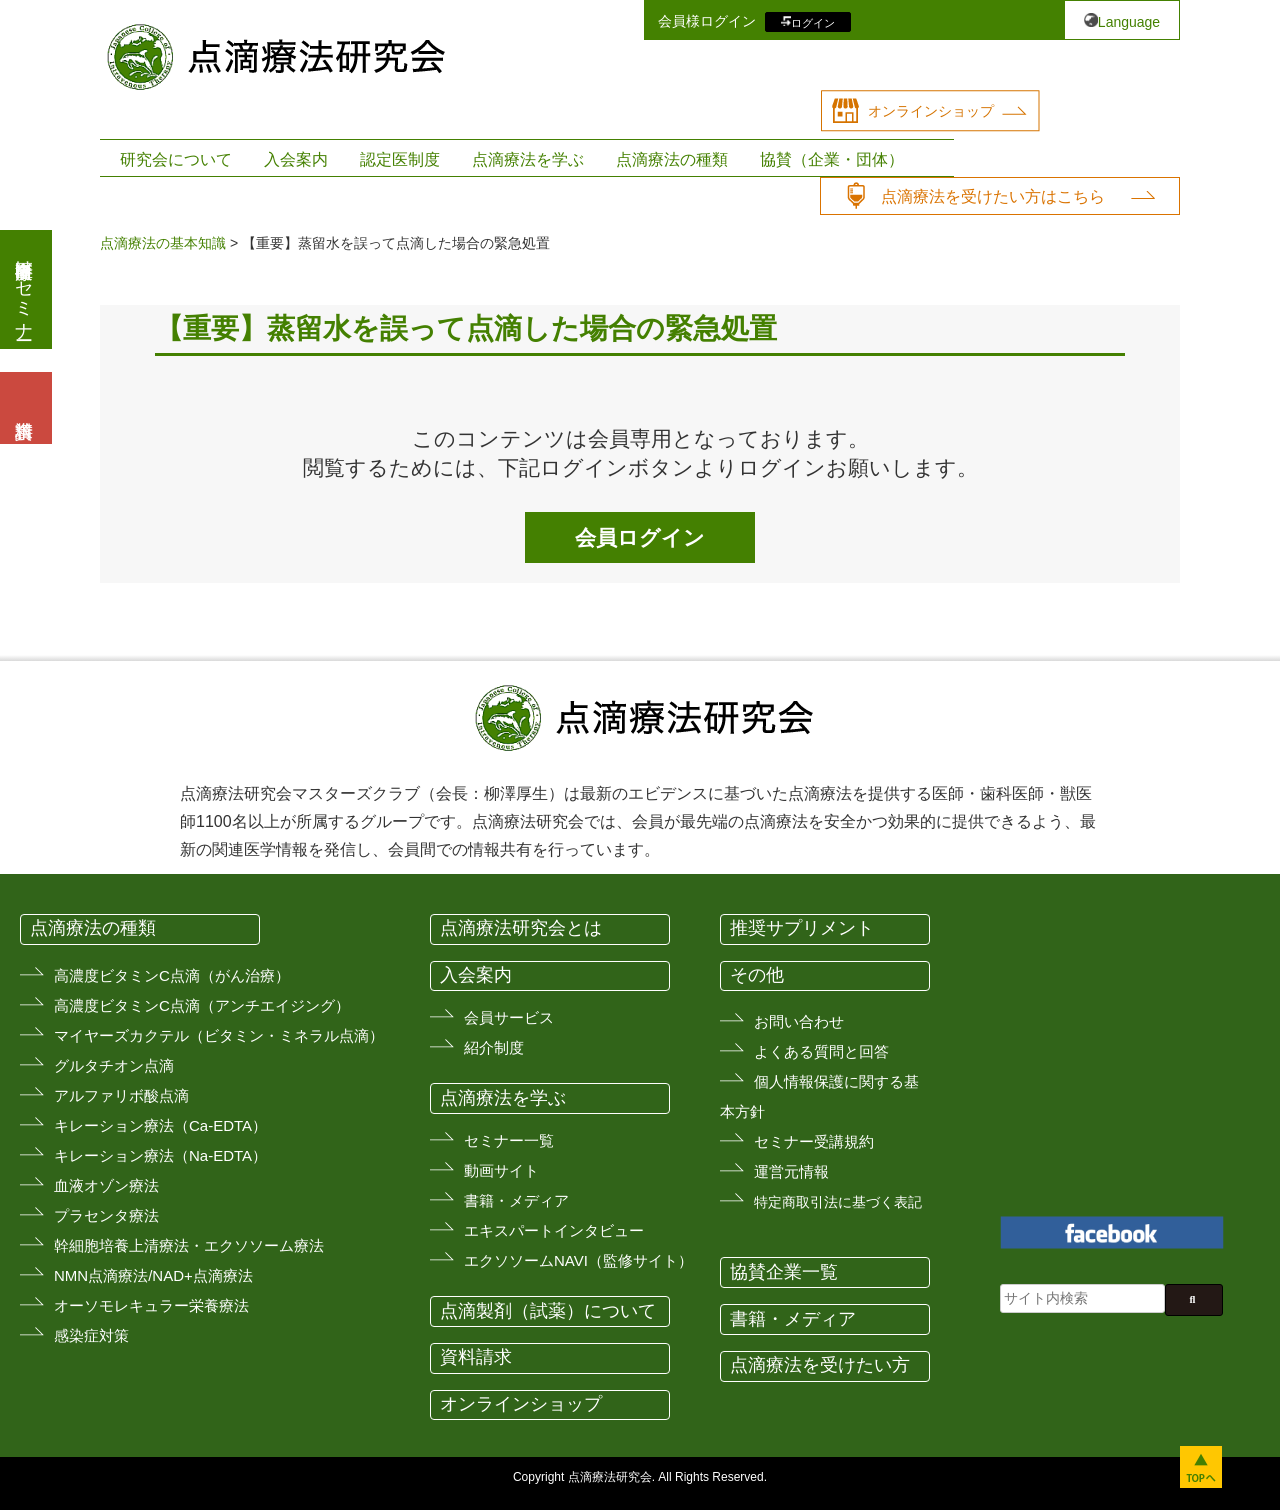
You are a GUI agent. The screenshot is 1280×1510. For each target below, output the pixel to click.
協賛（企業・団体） (832, 159)
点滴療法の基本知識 (163, 243)
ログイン (813, 22)
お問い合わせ (799, 1021)
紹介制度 (494, 1047)
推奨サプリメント (802, 928)
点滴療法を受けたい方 (820, 1365)
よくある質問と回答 (821, 1051)
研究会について (176, 159)
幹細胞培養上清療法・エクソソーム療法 (189, 1245)
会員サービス (509, 1017)
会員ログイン (640, 537)
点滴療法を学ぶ (528, 159)
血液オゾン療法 (106, 1185)
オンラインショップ (931, 111)
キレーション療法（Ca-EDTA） (160, 1125)
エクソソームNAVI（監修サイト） (578, 1260)
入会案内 (296, 159)
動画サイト (501, 1170)
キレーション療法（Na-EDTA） (160, 1155)
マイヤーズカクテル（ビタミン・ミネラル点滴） (219, 1035)
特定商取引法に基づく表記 (838, 1202)
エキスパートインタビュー (554, 1230)
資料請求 (476, 1357)
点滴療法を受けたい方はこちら (993, 196)
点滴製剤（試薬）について (548, 1311)
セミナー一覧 (509, 1140)
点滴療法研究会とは (521, 928)
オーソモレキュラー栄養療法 (151, 1305)
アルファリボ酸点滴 (121, 1095)
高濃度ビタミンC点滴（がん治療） (172, 975)
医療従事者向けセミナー (24, 289)
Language (1129, 22)
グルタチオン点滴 (114, 1065)
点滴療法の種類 (672, 159)
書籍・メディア (516, 1200)
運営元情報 (791, 1171)
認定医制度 (400, 159)
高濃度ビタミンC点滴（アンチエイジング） (202, 1005)
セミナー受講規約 (814, 1141)
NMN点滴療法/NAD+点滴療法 (153, 1275)
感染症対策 (91, 1335)
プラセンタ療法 (106, 1215)
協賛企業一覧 (784, 1272)
